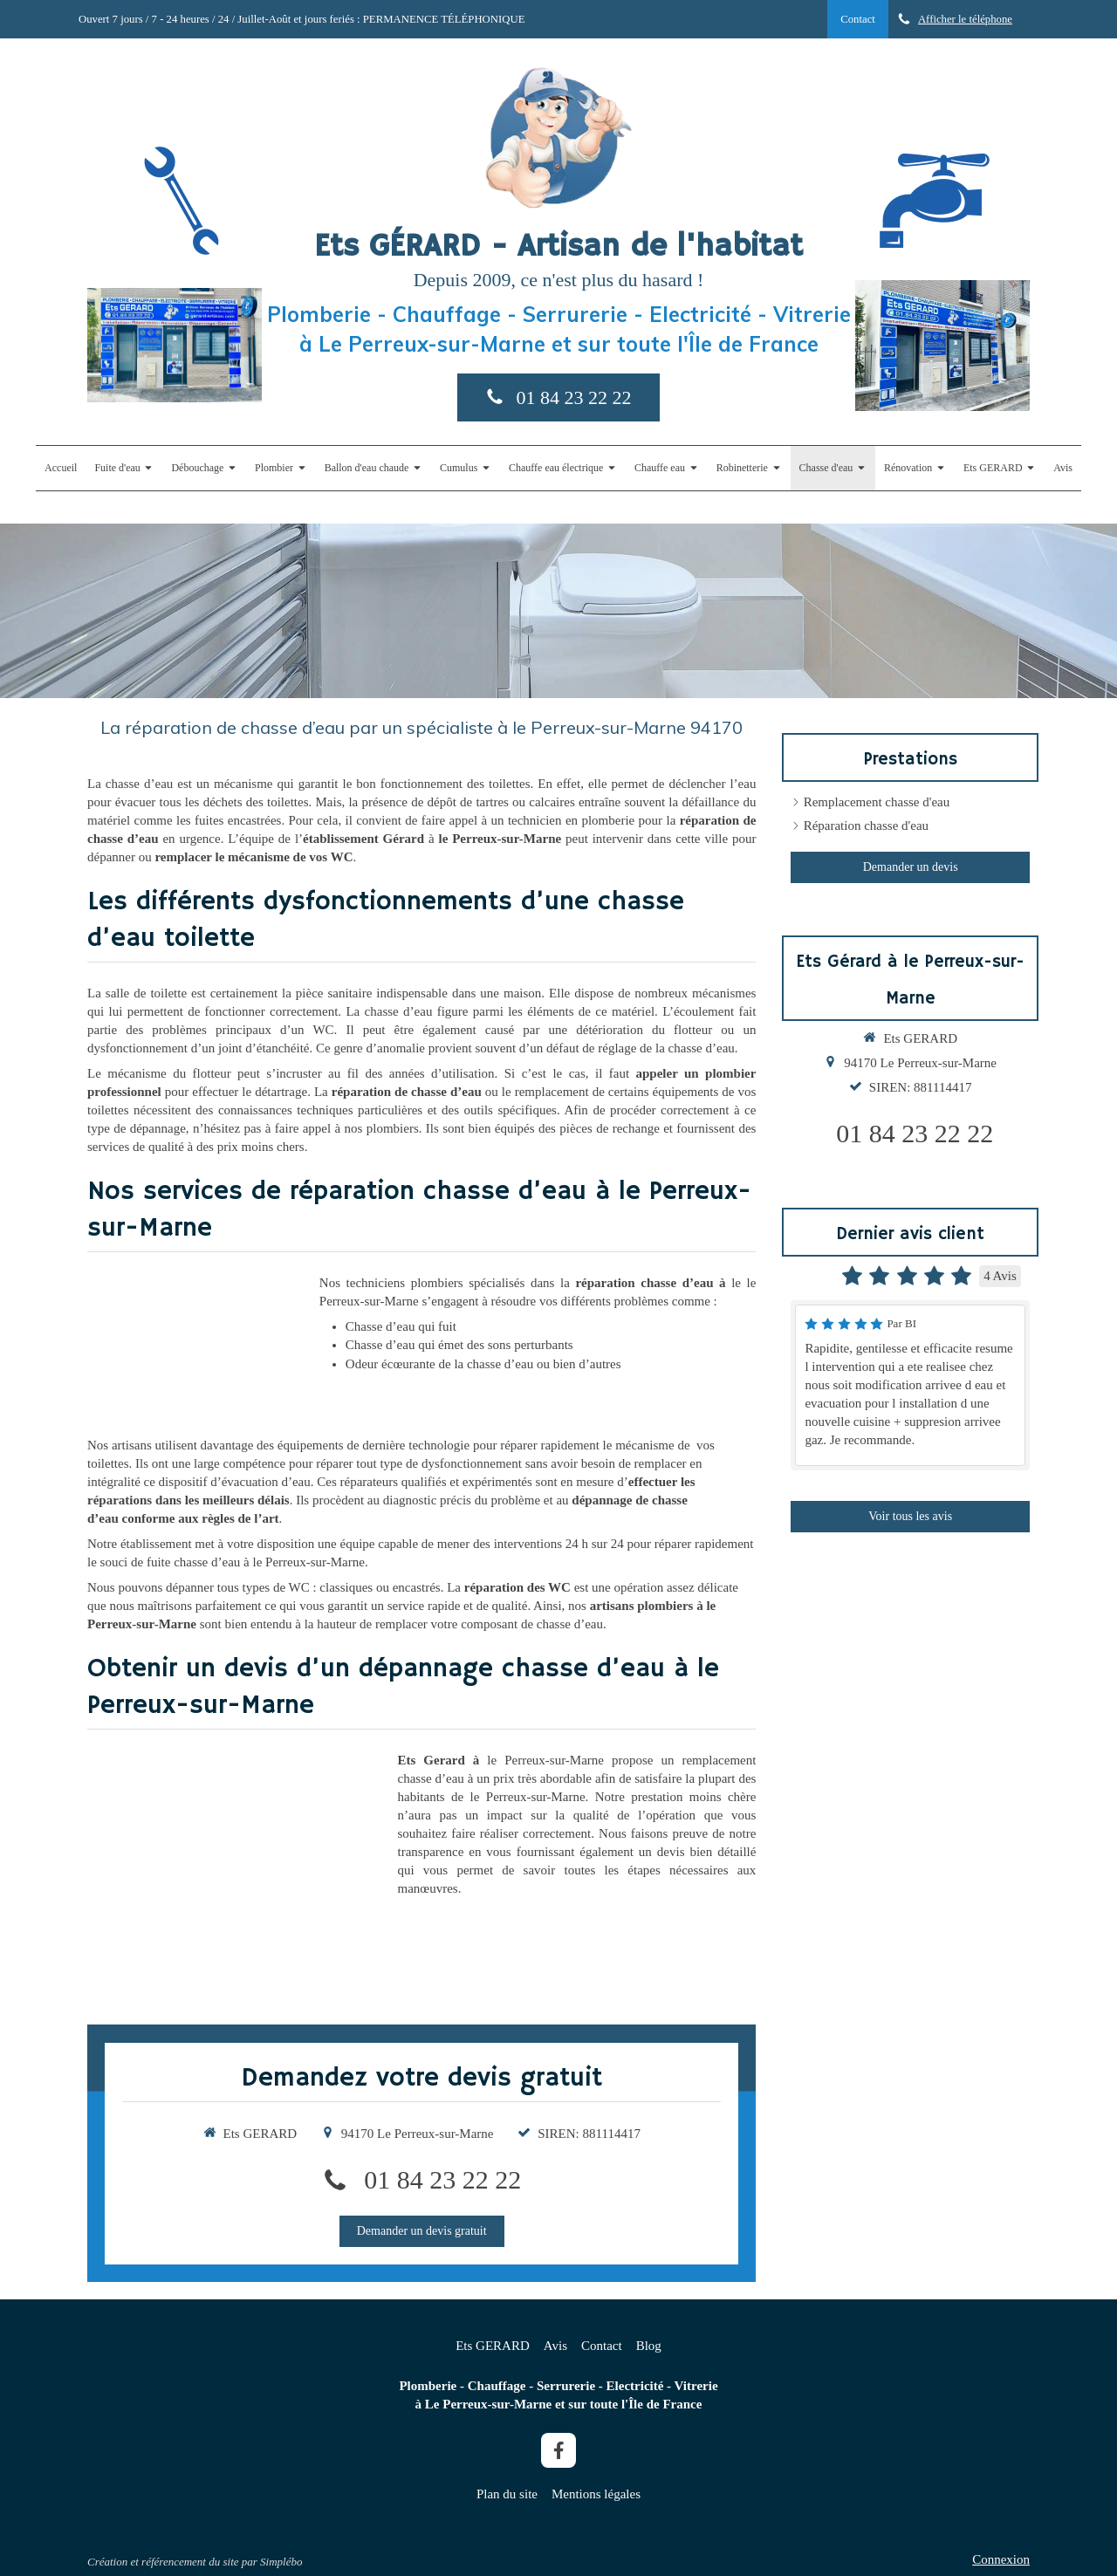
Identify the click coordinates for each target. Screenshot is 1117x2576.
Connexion (1001, 2559)
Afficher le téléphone (965, 19)
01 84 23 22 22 (442, 2179)
